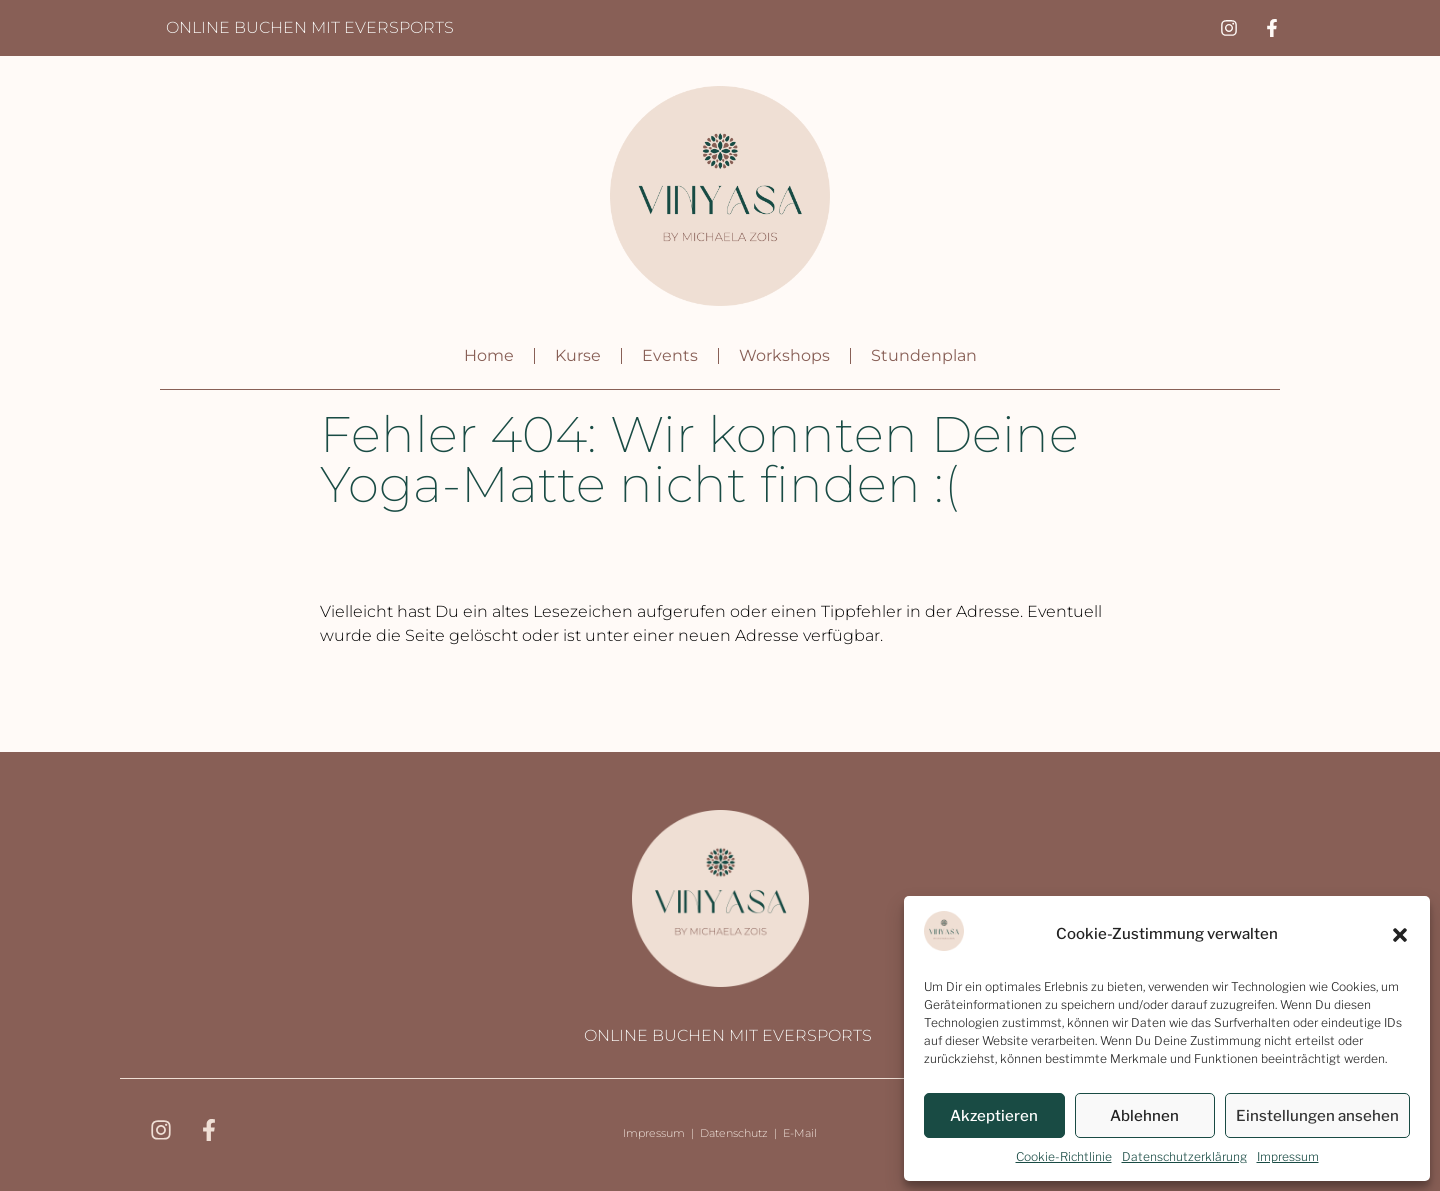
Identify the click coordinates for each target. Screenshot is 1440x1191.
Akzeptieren (994, 1116)
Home (489, 355)
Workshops (784, 355)
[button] (1400, 935)
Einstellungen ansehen (1317, 1116)
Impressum (1288, 1156)
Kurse (578, 355)
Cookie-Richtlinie (1064, 1156)
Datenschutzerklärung (1184, 1156)
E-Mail (800, 1133)
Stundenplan (924, 355)
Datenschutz (734, 1133)
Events (670, 355)
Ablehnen (1144, 1116)
